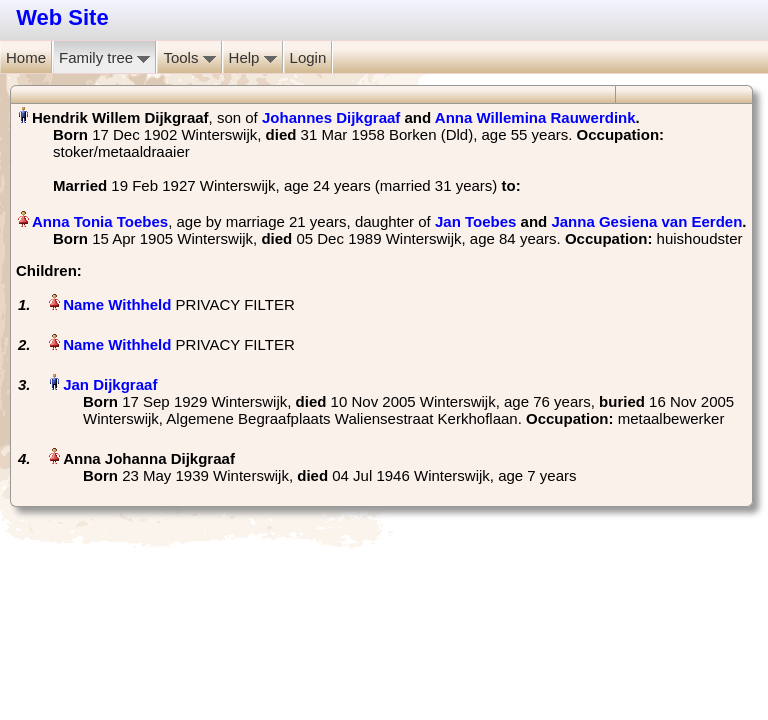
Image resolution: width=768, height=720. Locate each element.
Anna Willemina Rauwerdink (535, 117)
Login (308, 57)
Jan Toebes (475, 221)
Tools (189, 57)
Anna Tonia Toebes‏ (100, 221)
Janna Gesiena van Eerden (646, 221)
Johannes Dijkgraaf (331, 117)
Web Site (62, 17)
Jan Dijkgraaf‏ (110, 384)
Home (26, 57)
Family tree (104, 57)
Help (253, 57)
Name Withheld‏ (117, 304)
